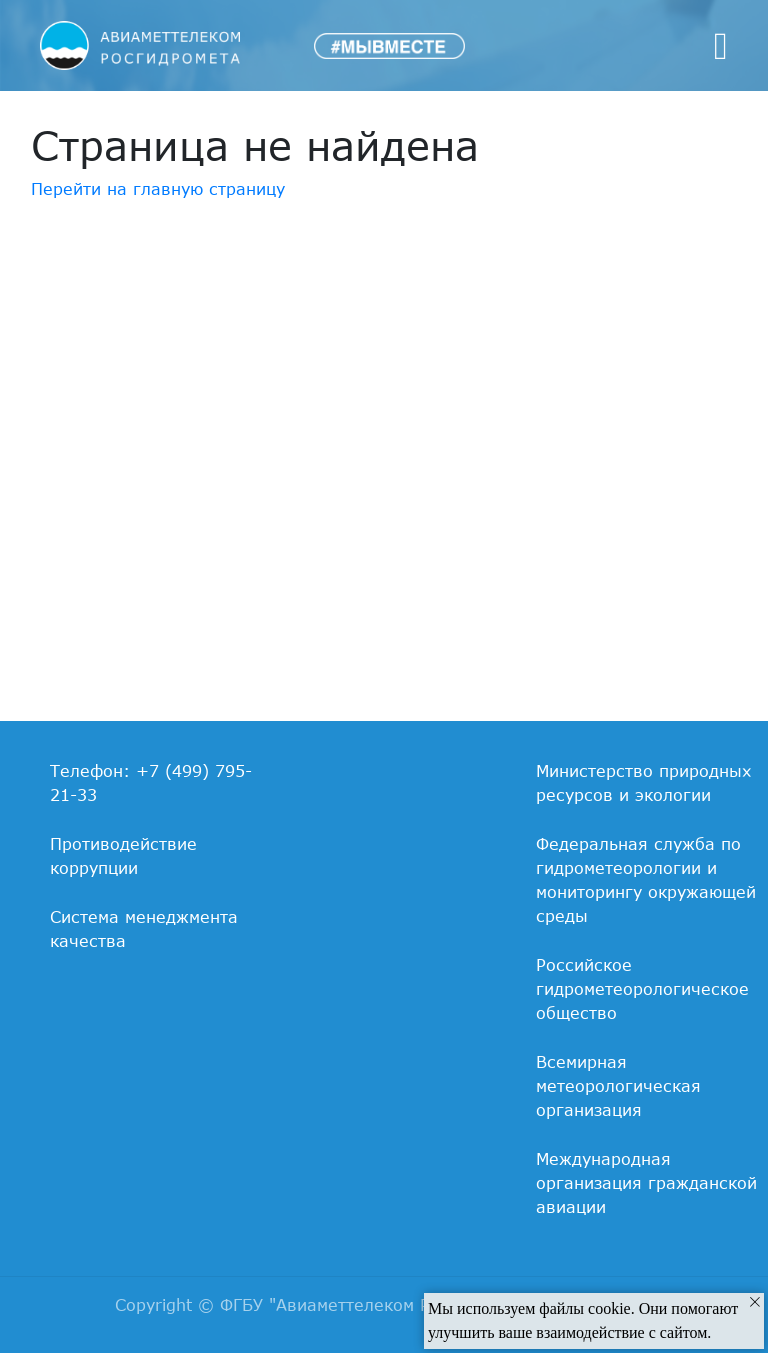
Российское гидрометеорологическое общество (642, 989)
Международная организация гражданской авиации (646, 1183)
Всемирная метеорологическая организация (618, 1086)
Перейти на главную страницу (158, 189)
